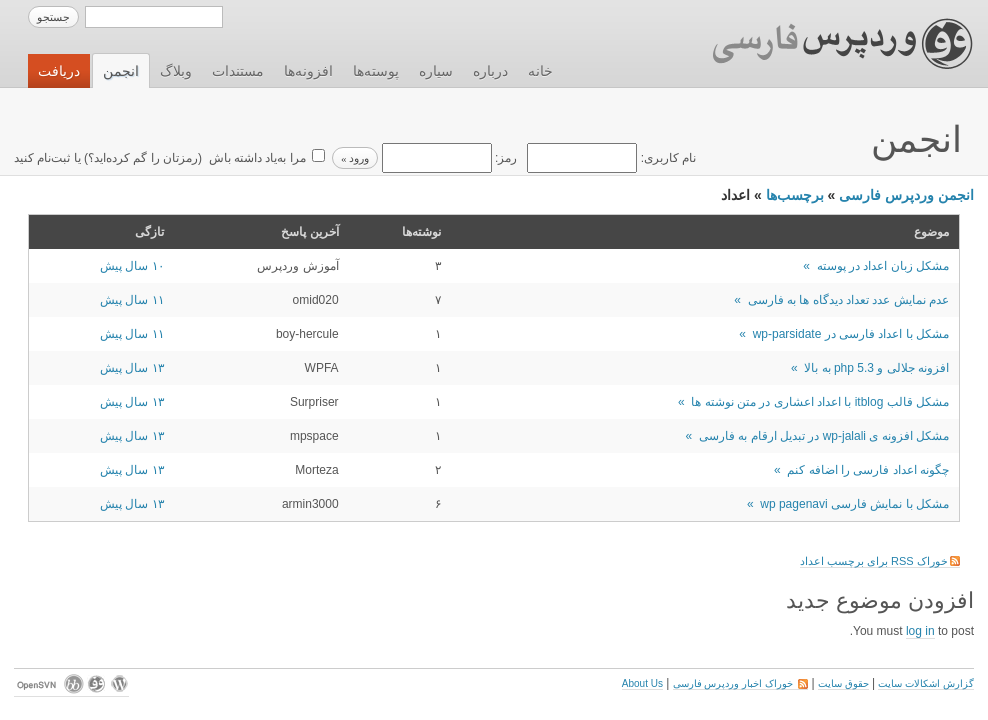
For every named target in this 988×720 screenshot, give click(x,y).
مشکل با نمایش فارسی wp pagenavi (854, 504)
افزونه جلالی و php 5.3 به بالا (876, 368)
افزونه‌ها (308, 71)
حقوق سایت (843, 683)
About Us (642, 683)
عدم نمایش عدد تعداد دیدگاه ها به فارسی (848, 300)
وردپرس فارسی (823, 44)
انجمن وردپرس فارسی (906, 195)
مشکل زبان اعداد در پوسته (883, 266)
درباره (490, 71)
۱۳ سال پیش (132, 368)
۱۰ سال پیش (132, 266)
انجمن (121, 71)
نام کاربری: (610, 158)
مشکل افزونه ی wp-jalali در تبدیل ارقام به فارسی (824, 436)
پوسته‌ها (376, 71)
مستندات (238, 71)
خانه (540, 71)
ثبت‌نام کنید (42, 158)
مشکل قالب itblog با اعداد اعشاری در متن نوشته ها (820, 402)
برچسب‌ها (795, 195)
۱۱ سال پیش (132, 300)
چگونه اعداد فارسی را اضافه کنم (868, 470)
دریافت (59, 71)
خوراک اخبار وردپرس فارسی (740, 683)
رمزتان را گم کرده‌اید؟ (143, 158)
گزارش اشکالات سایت (926, 683)
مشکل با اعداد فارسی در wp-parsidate (851, 334)
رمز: (447, 158)
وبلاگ (176, 71)
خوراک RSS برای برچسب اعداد (880, 561)
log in (920, 631)
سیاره (436, 71)
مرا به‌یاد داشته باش (255, 158)
